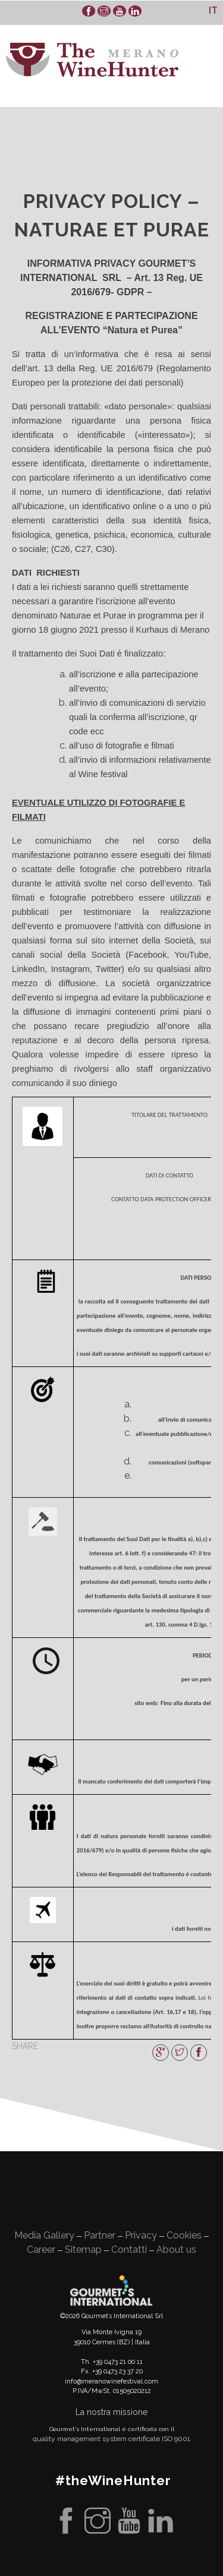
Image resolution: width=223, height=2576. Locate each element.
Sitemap (83, 2249)
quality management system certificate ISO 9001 (111, 2439)
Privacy (141, 2235)
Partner (99, 2235)
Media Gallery (44, 2235)
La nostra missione (111, 2412)
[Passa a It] (213, 10)
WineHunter (92, 60)
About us (176, 2249)
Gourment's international (111, 2290)
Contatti (129, 2249)
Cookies (184, 2235)
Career (41, 2249)
